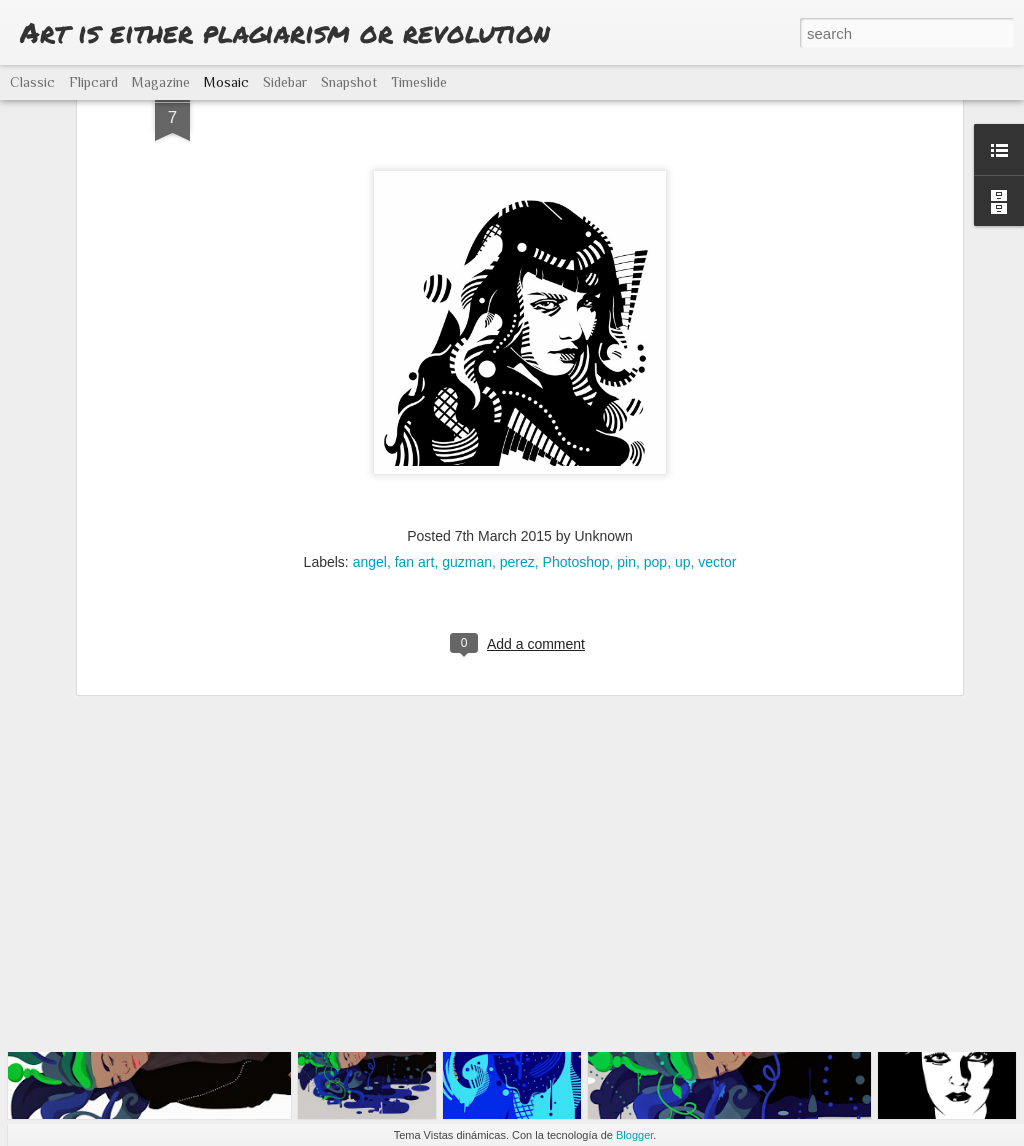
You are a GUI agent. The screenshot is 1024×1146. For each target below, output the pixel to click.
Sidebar (285, 82)
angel (370, 431)
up (683, 431)
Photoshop (576, 431)
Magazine (161, 82)
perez (517, 431)
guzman (467, 431)
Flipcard (93, 82)
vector (717, 431)
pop (655, 431)
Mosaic (226, 82)
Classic (32, 82)
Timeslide (419, 82)
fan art (415, 431)
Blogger (634, 1135)
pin (626, 431)
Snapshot (349, 82)
